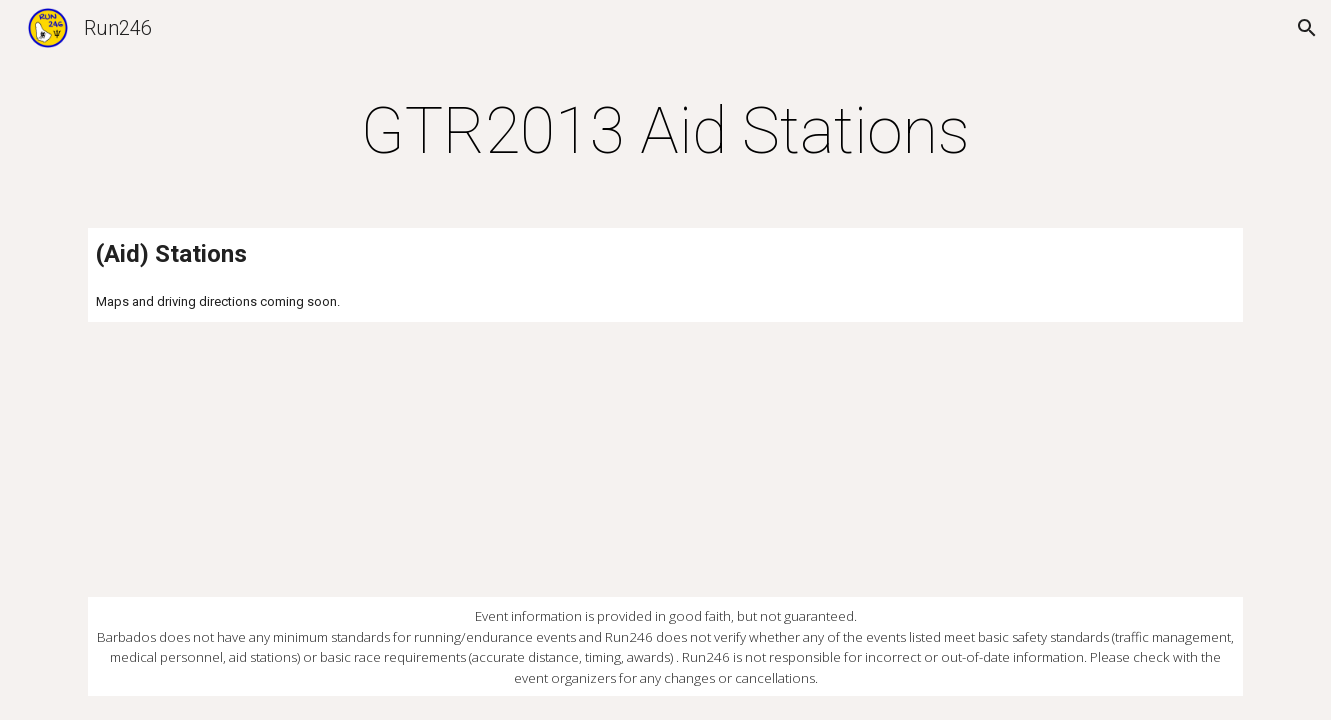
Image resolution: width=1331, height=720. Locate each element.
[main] (666, 132)
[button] (1307, 28)
